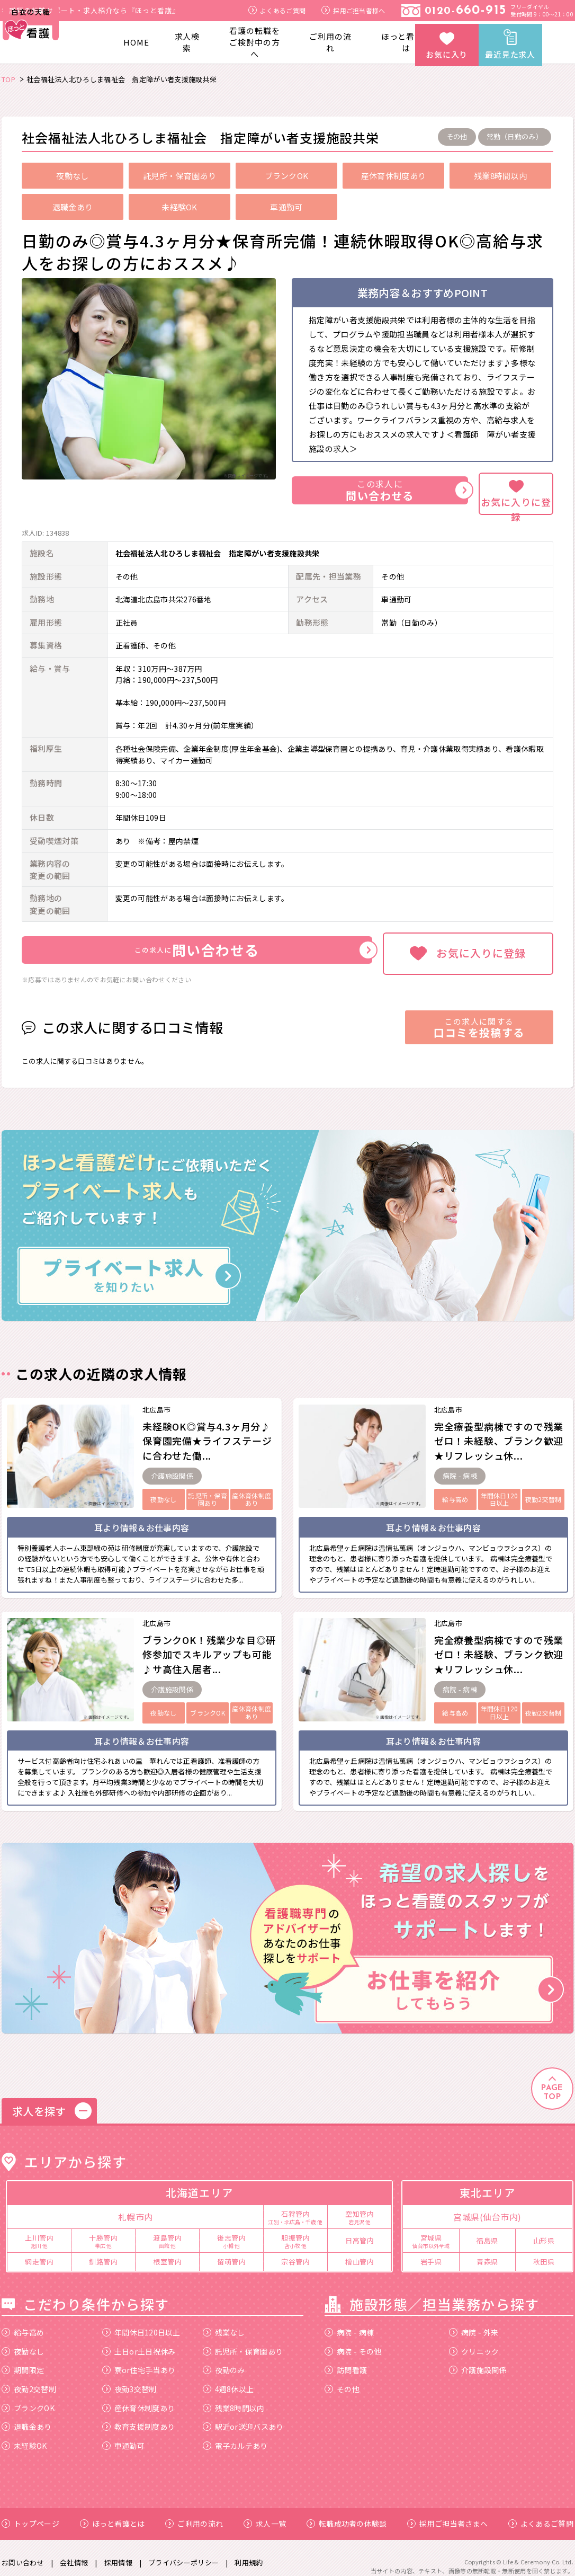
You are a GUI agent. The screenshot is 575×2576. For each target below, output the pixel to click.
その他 (342, 2379)
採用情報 (118, 2552)
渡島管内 (167, 2231)
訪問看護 (346, 2360)
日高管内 (359, 2231)
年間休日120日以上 (141, 2322)
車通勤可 (123, 2435)
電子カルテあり (235, 2435)
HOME (136, 42)
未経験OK (24, 2435)
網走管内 (39, 2252)
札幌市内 (135, 2206)
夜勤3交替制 (129, 2379)
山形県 (544, 2231)
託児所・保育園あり (243, 2341)
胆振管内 (295, 2231)
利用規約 (249, 2552)
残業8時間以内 (234, 2398)
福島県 (487, 2231)
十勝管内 (103, 2231)
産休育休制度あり (138, 2398)
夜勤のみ (224, 2360)
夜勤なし (23, 2341)
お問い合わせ (23, 2552)
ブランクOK (28, 2398)
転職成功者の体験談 (347, 2514)
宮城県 (431, 2231)
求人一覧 (265, 2514)
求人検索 (187, 42)
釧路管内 (103, 2252)
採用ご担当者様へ (353, 10)
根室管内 (167, 2252)
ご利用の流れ (330, 42)
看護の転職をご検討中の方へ (254, 42)
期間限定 (23, 2360)
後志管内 (231, 2231)
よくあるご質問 (277, 10)
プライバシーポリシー (183, 2552)
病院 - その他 (353, 2341)
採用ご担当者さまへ (447, 2514)
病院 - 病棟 (349, 2322)
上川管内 (39, 2231)
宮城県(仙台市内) (487, 2206)
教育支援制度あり (138, 2417)
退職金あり (27, 2417)
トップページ (30, 2514)
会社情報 (74, 2552)
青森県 (487, 2252)
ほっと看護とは (406, 42)
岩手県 (431, 2252)
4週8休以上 (228, 2379)
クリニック (474, 2341)
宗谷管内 (295, 2252)
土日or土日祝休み (139, 2341)
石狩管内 (295, 2207)
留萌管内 (231, 2252)
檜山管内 (359, 2252)
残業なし (224, 2322)
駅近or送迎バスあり (243, 2417)
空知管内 (359, 2207)
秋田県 (544, 2252)
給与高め (23, 2322)
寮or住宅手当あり (139, 2360)
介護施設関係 (478, 2360)
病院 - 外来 (473, 2322)
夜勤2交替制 (29, 2379)
